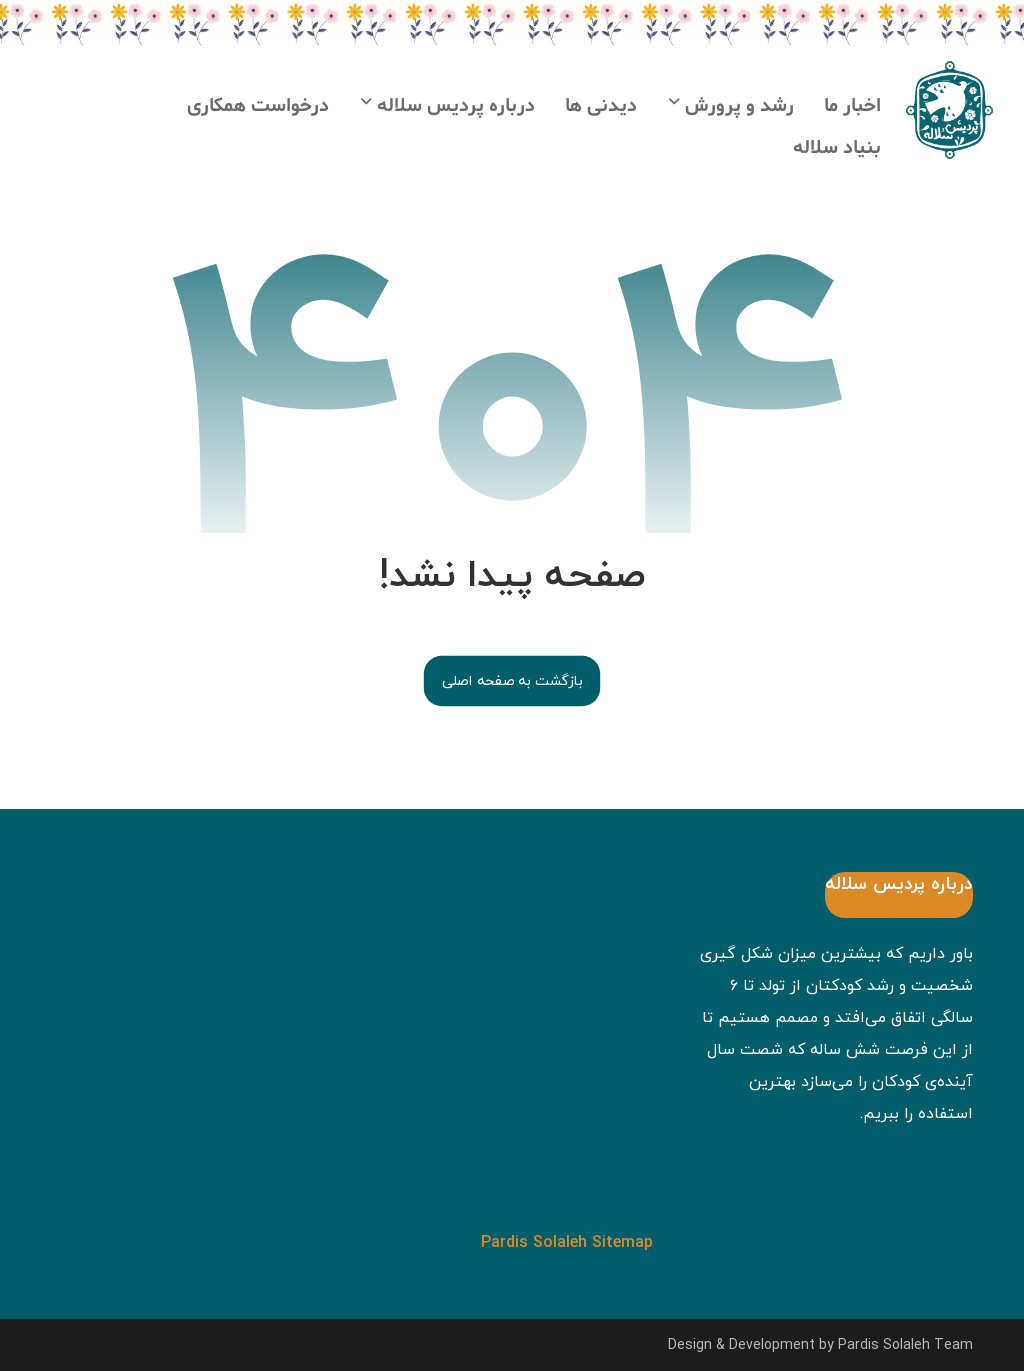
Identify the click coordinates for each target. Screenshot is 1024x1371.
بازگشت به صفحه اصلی (512, 681)
